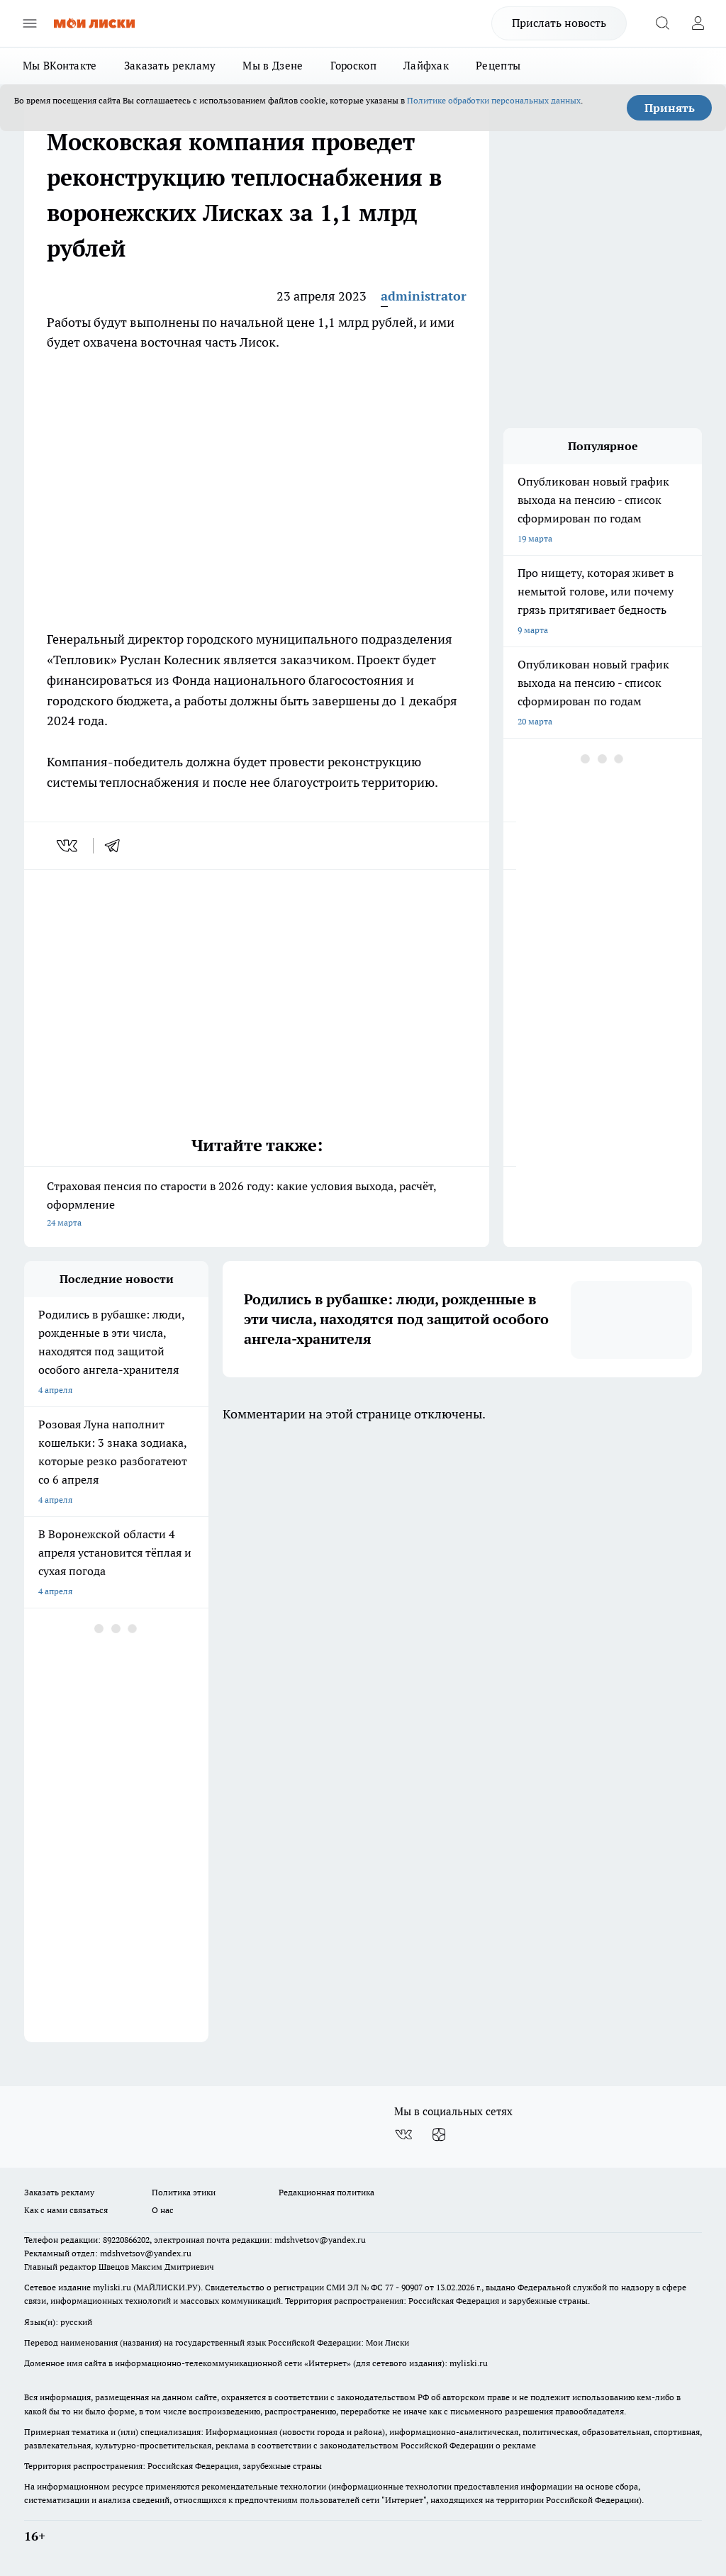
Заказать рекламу (170, 65)
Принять (669, 108)
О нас (163, 2210)
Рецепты (498, 65)
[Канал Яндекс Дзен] (439, 2134)
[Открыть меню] (30, 23)
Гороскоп (353, 65)
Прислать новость (559, 23)
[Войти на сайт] (697, 23)
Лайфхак (426, 65)
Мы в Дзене (272, 65)
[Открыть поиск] (662, 23)
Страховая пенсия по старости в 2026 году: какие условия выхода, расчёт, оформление (257, 1205)
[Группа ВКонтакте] (403, 2134)
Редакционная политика (326, 2192)
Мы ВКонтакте (60, 65)
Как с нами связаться (66, 2210)
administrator (424, 296)
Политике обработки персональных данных (494, 100)
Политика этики (184, 2192)
